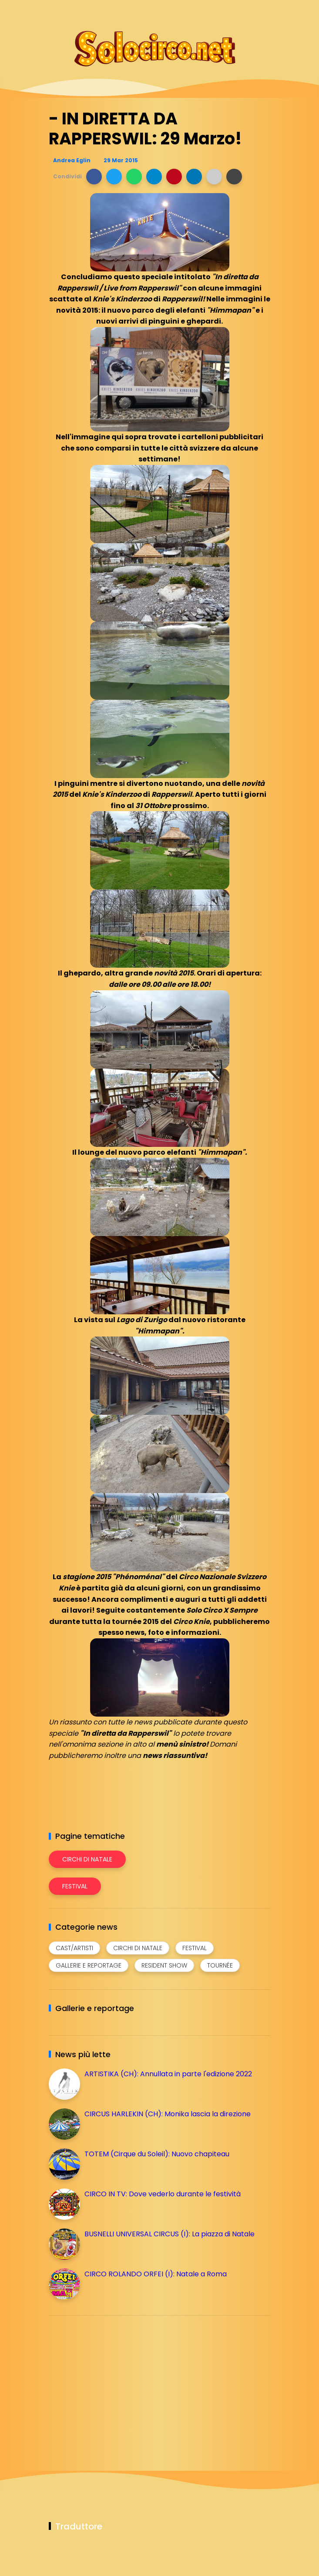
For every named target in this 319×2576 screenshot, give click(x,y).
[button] (94, 176)
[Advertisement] (114, 2383)
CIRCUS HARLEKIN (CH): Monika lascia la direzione (167, 2114)
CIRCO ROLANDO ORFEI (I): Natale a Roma (155, 2274)
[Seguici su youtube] (265, 12)
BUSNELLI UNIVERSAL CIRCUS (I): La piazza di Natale (169, 2234)
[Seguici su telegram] (234, 12)
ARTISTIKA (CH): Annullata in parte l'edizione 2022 (168, 2074)
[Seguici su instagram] (219, 12)
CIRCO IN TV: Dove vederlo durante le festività (162, 2194)
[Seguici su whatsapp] (250, 12)
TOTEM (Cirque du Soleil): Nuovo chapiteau (156, 2154)
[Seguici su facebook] (204, 12)
